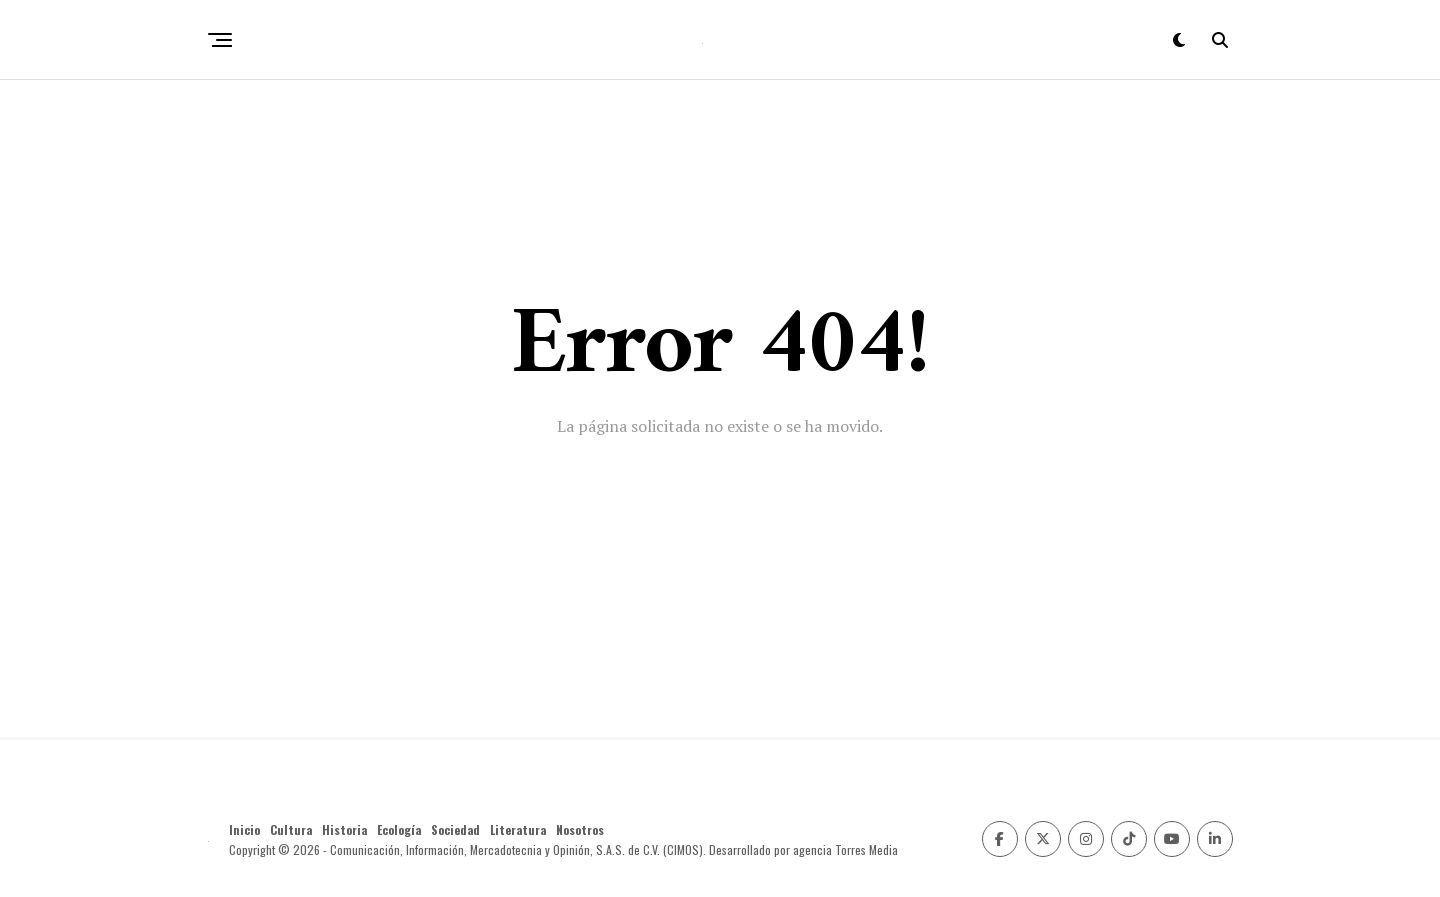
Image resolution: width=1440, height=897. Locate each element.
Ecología (399, 829)
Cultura (291, 829)
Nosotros (580, 829)
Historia (344, 829)
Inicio (244, 829)
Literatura (518, 829)
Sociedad (455, 829)
